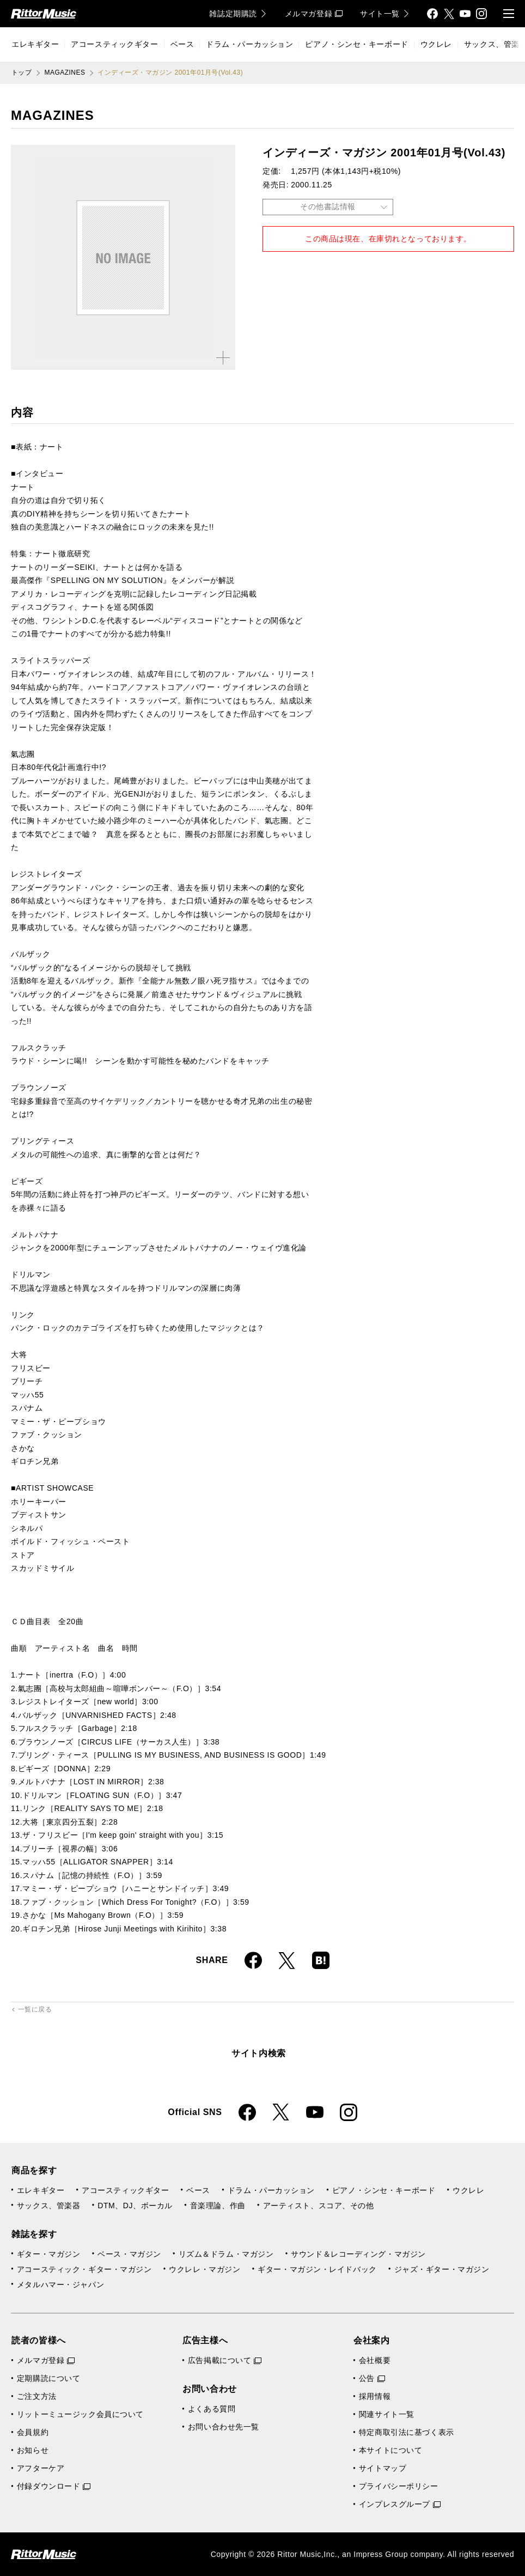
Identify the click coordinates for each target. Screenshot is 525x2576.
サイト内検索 (258, 2053)
